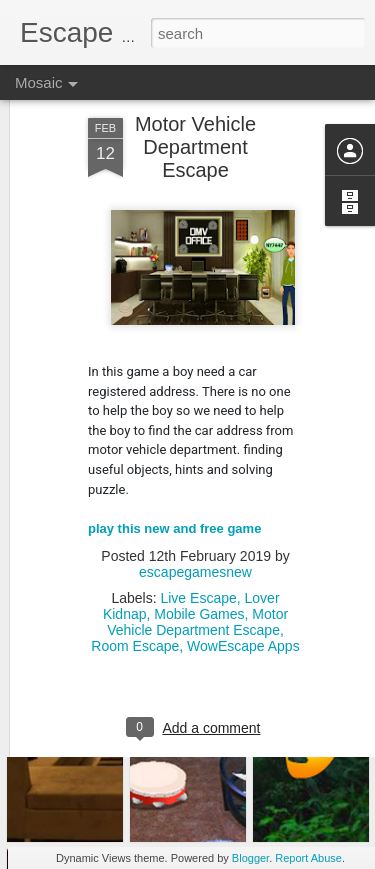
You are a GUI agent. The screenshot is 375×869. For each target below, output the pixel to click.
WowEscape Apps (243, 589)
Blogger (250, 858)
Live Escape (198, 541)
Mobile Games (199, 557)
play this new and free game (174, 470)
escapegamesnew (195, 515)
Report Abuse (308, 858)
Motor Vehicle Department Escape (197, 565)
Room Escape (135, 589)
